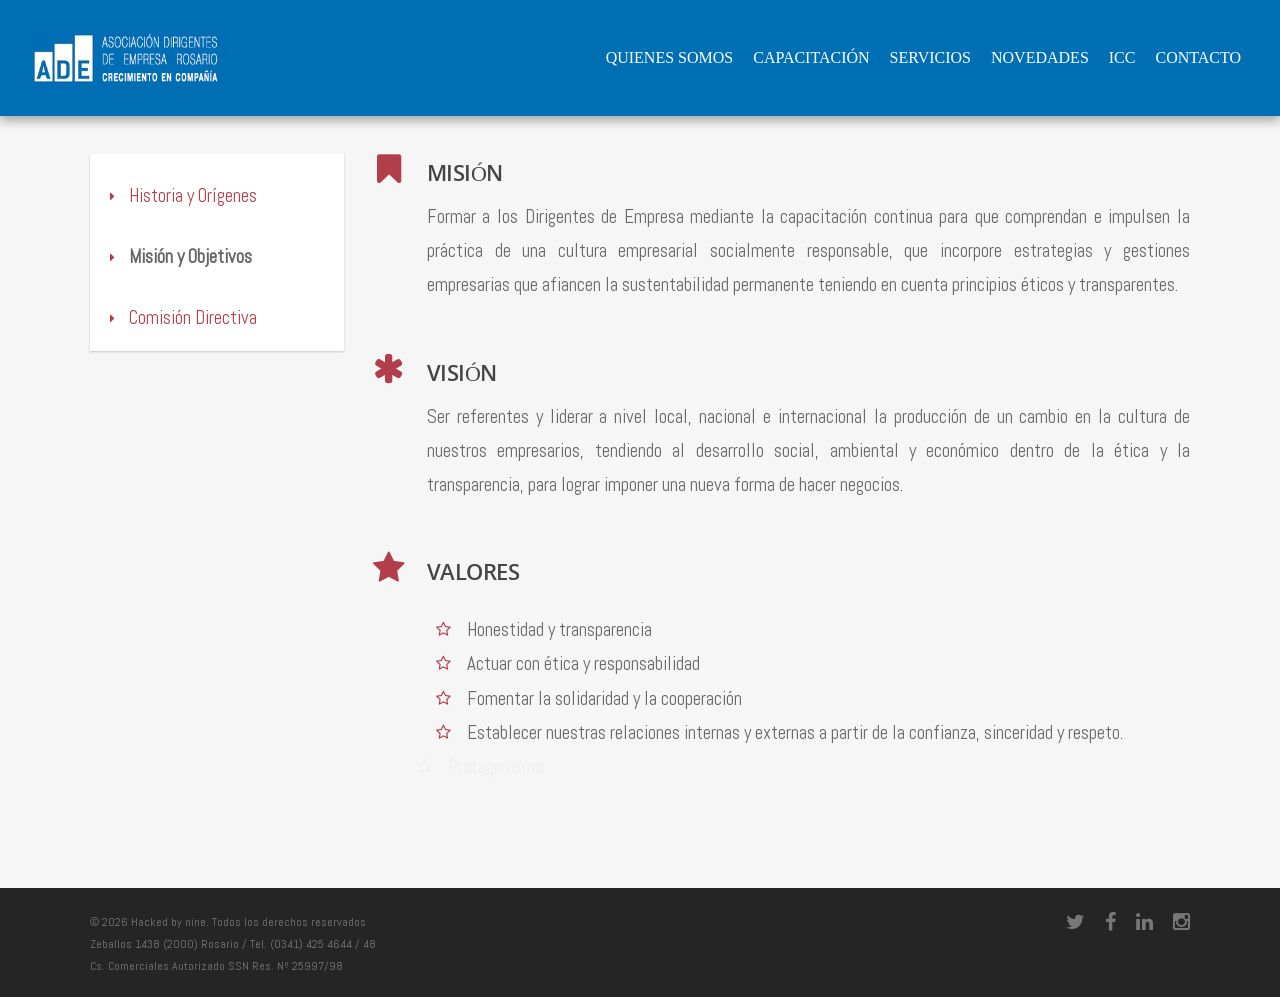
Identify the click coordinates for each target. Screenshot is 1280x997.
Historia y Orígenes (181, 195)
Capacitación (811, 57)
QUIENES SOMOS (670, 57)
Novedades (1040, 57)
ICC (1122, 57)
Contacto (1198, 57)
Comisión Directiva (181, 317)
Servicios (930, 57)
